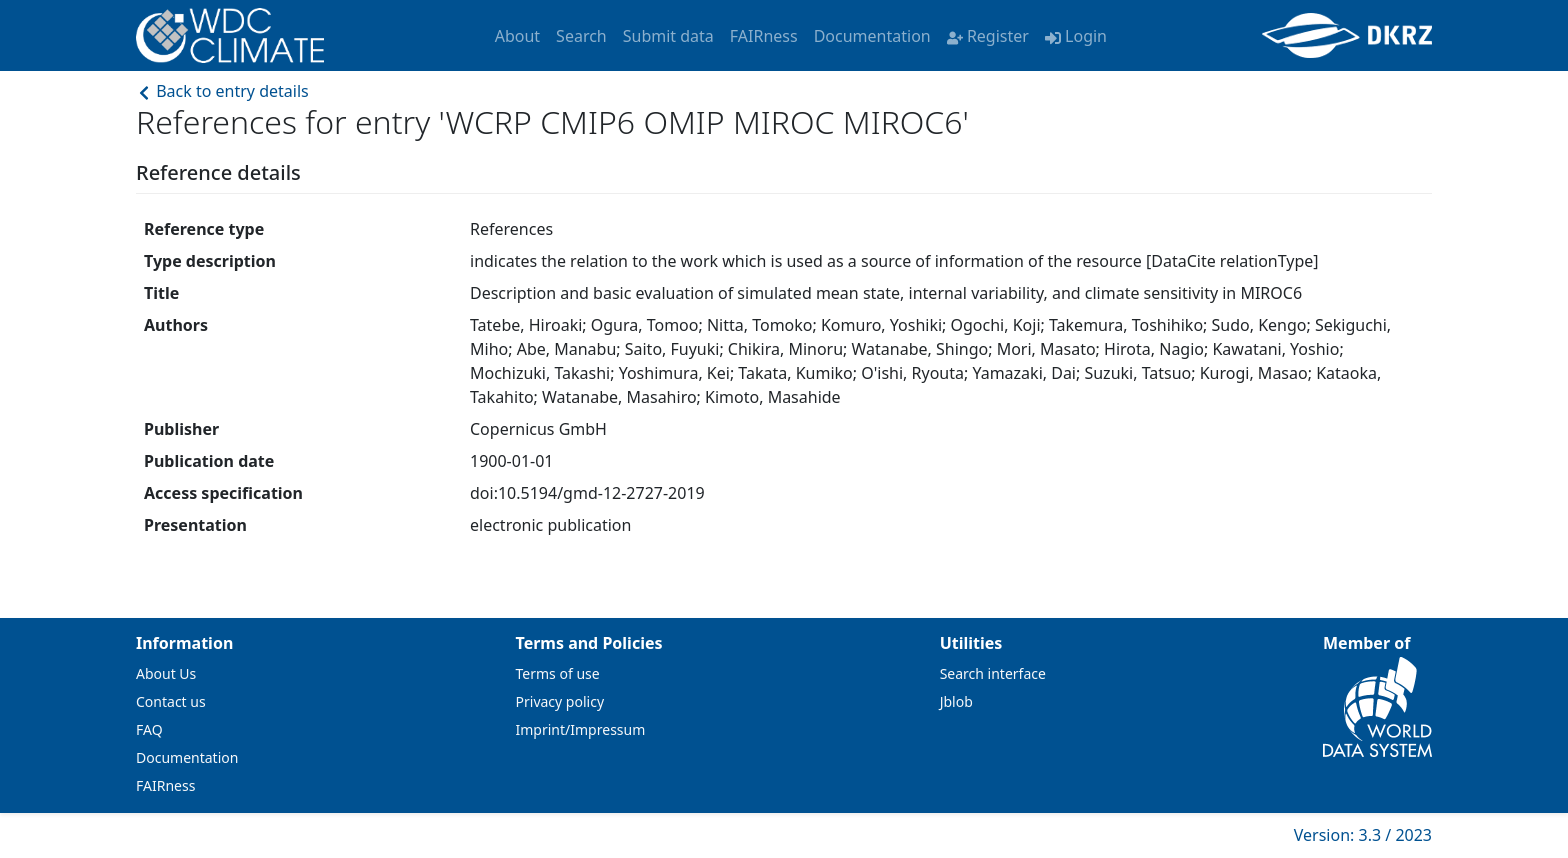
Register (988, 36)
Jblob (956, 701)
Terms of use (558, 673)
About (517, 36)
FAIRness (764, 36)
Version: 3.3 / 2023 (1363, 835)
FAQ (149, 729)
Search (581, 36)
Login (1076, 36)
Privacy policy (560, 701)
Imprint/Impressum (581, 729)
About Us (166, 673)
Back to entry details (222, 91)
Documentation (872, 36)
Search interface (993, 673)
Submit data (668, 36)
